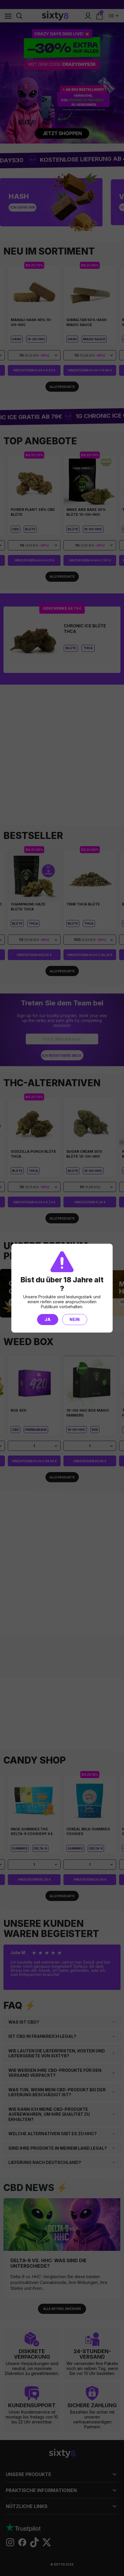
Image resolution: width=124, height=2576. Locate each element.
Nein (75, 1319)
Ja (48, 1319)
